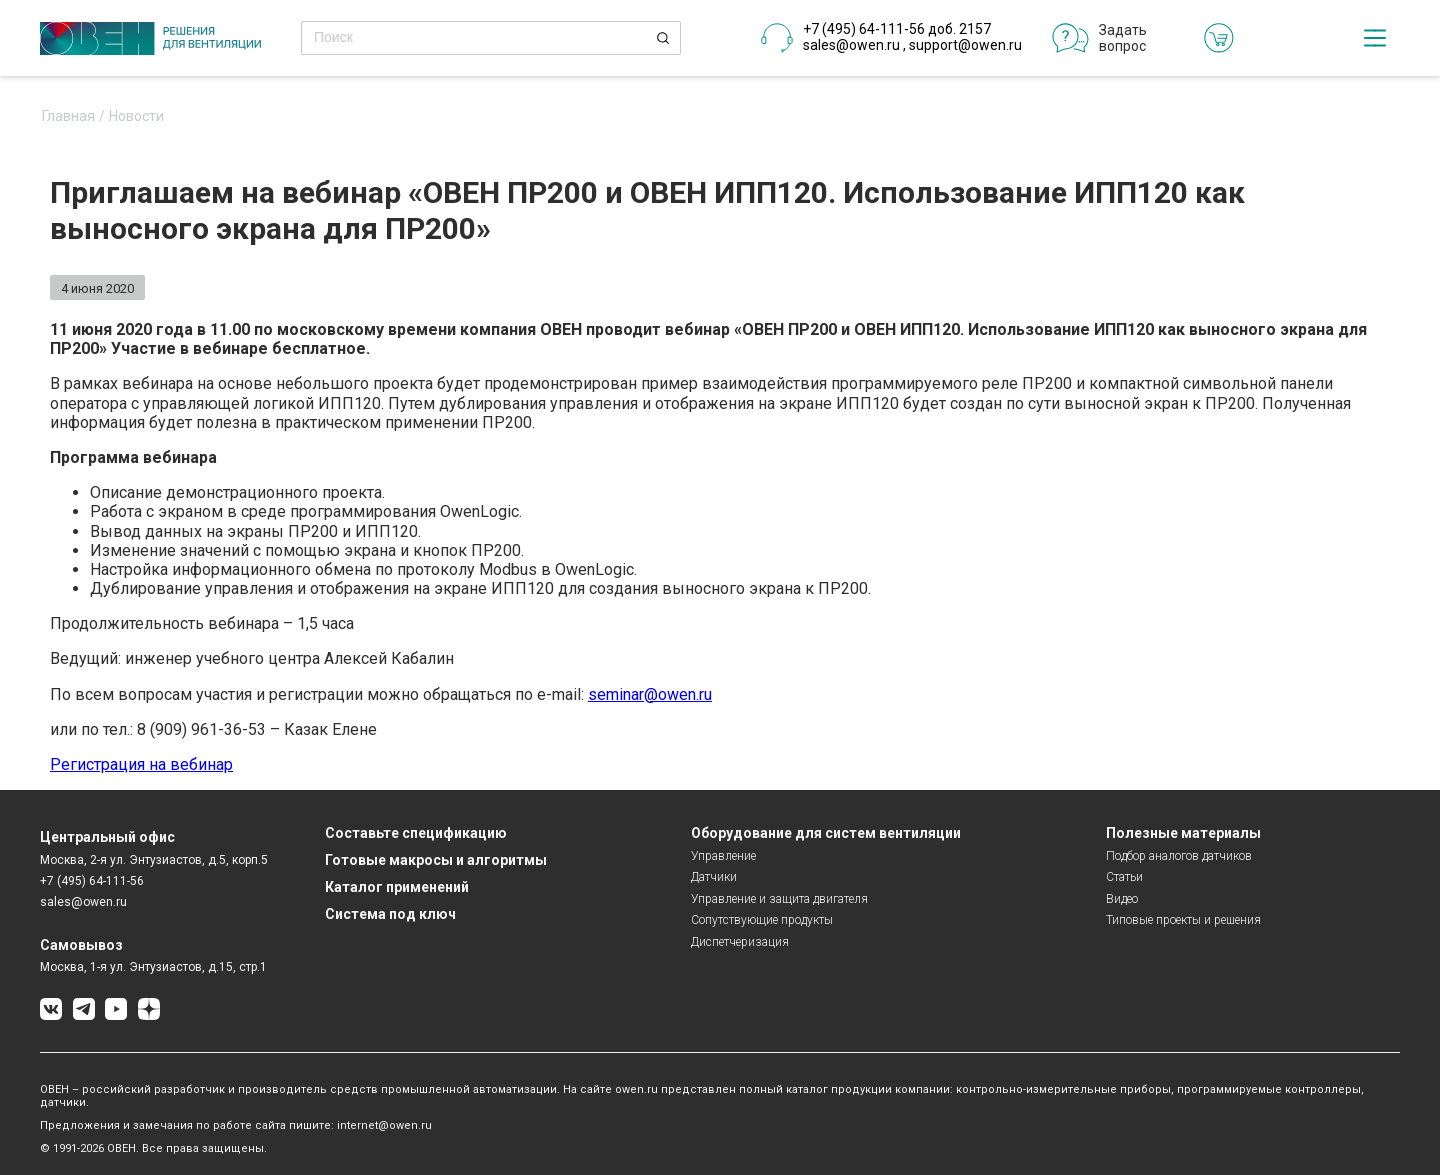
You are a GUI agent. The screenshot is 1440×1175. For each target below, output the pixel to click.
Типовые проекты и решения (1183, 920)
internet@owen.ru (384, 1125)
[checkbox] (1375, 38)
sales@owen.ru (851, 45)
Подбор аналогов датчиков (1179, 856)
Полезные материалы (1183, 833)
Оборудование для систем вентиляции (826, 833)
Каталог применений (397, 887)
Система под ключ (390, 914)
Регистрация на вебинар (141, 764)
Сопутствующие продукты (762, 920)
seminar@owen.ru (650, 694)
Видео (1122, 899)
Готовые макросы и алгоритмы (436, 860)
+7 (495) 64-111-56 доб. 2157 (897, 29)
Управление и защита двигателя (779, 899)
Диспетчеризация (740, 942)
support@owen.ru (965, 45)
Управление (723, 856)
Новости (136, 116)
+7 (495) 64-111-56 (92, 881)
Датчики (714, 877)
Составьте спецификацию (416, 833)
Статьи (1124, 877)
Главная (68, 116)
